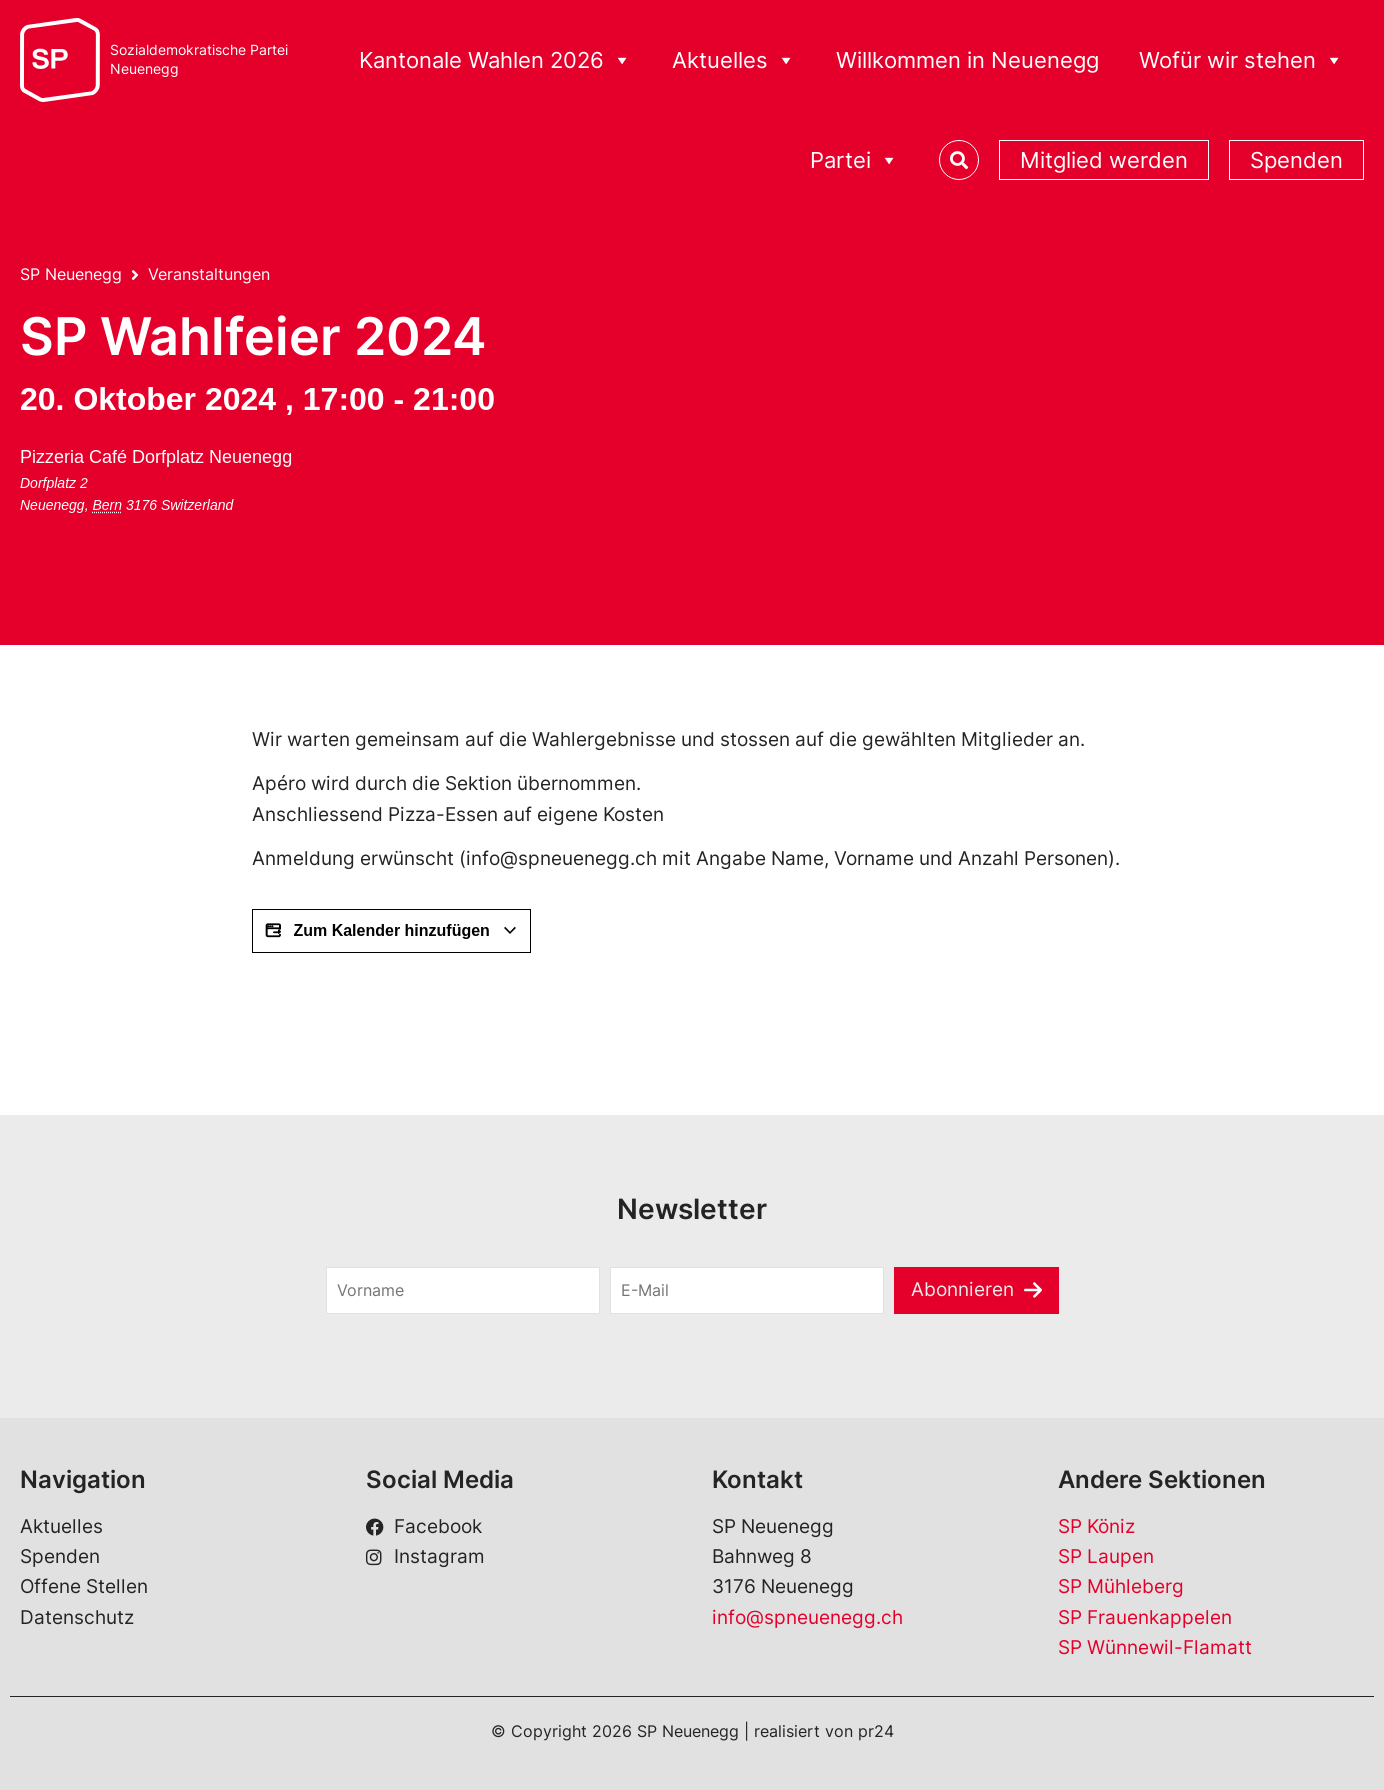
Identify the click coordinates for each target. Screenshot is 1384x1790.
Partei (854, 160)
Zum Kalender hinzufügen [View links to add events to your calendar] (391, 931)
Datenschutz (77, 1617)
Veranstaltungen (209, 274)
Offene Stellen (84, 1586)
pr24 (876, 1731)
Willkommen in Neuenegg (967, 60)
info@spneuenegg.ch (807, 1617)
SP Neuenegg (71, 274)
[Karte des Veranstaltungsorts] (382, 516)
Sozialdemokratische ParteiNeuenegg (199, 59)
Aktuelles (734, 60)
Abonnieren (962, 1289)
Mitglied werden (1104, 160)
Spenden (1296, 160)
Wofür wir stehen (1241, 60)
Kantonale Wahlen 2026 (495, 60)
